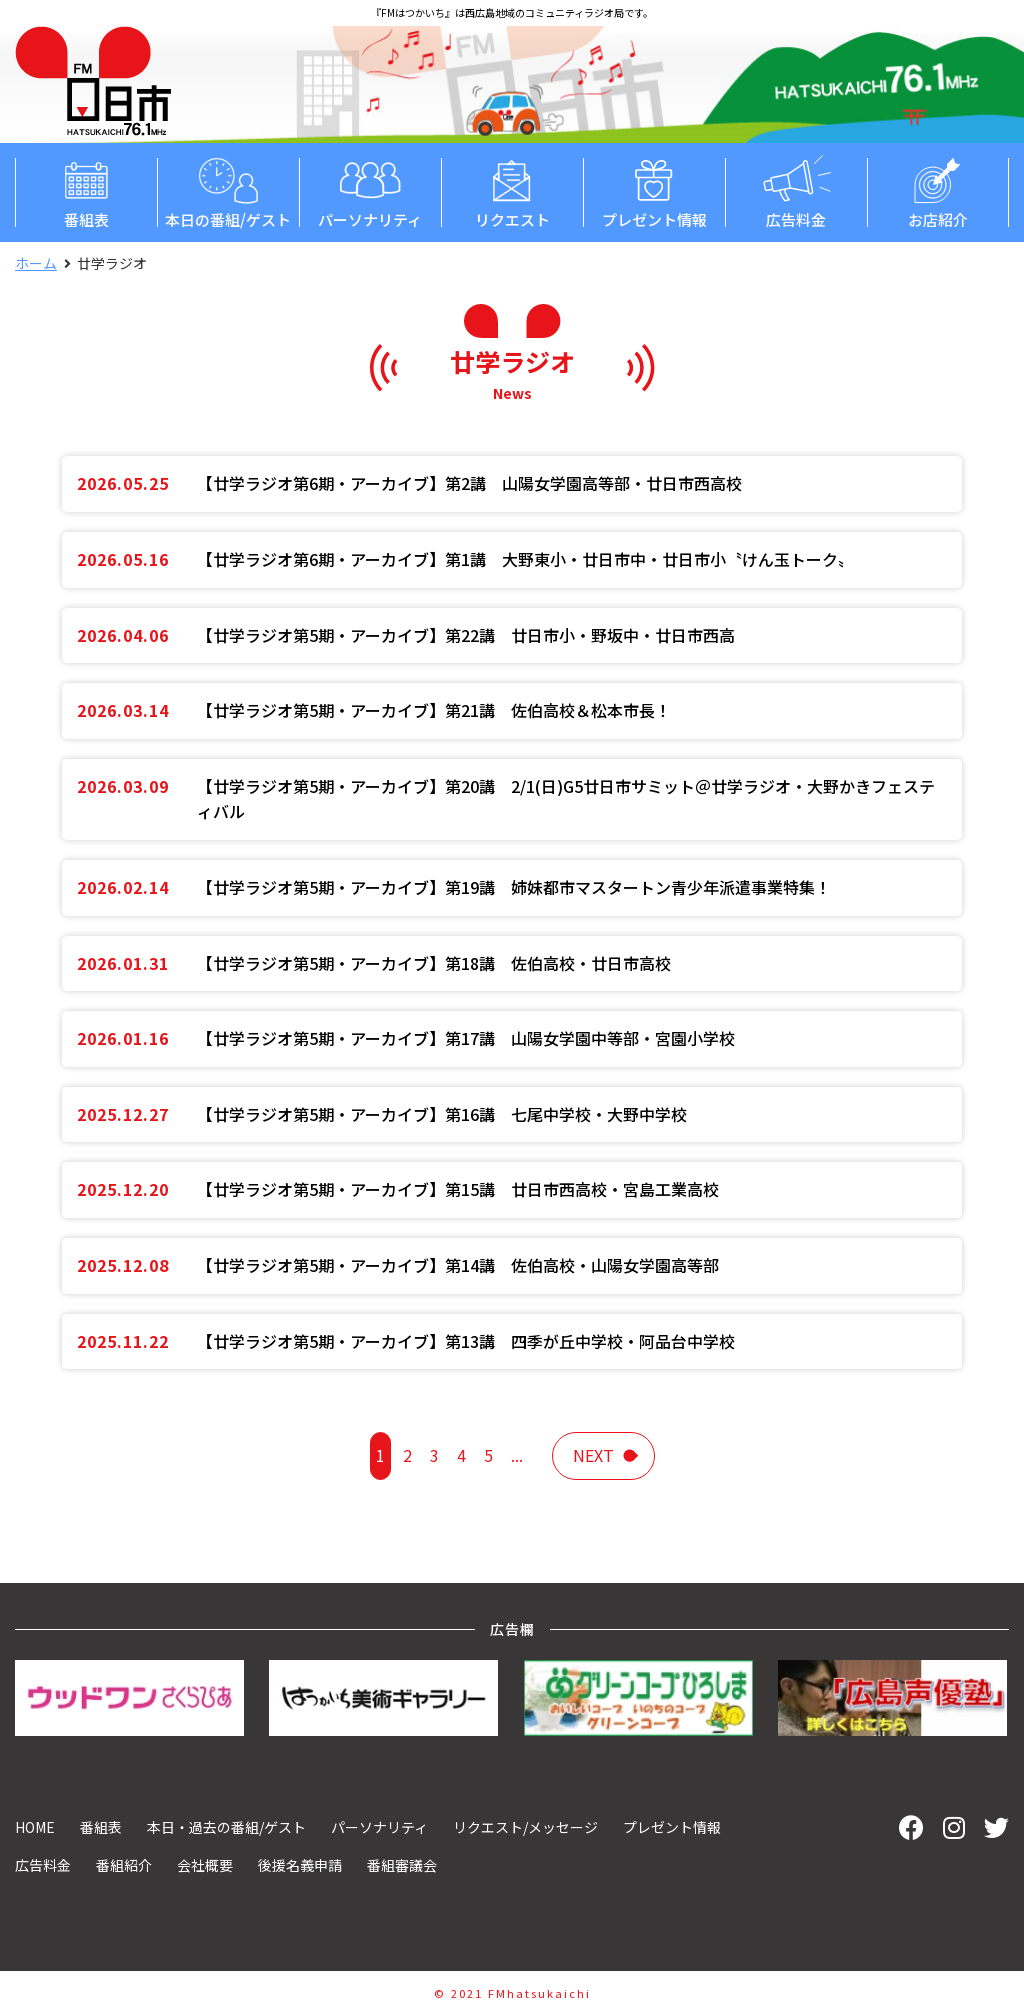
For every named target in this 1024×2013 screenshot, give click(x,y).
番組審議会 (402, 1865)
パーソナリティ (370, 191)
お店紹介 (938, 191)
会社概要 (205, 1865)
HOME (35, 1827)
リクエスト (512, 191)
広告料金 (796, 191)
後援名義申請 (300, 1865)
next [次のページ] (593, 1455)
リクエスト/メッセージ (525, 1827)
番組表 (86, 191)
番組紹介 (124, 1865)
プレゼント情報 (654, 191)
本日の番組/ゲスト (228, 191)
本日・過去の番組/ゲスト (226, 1827)
